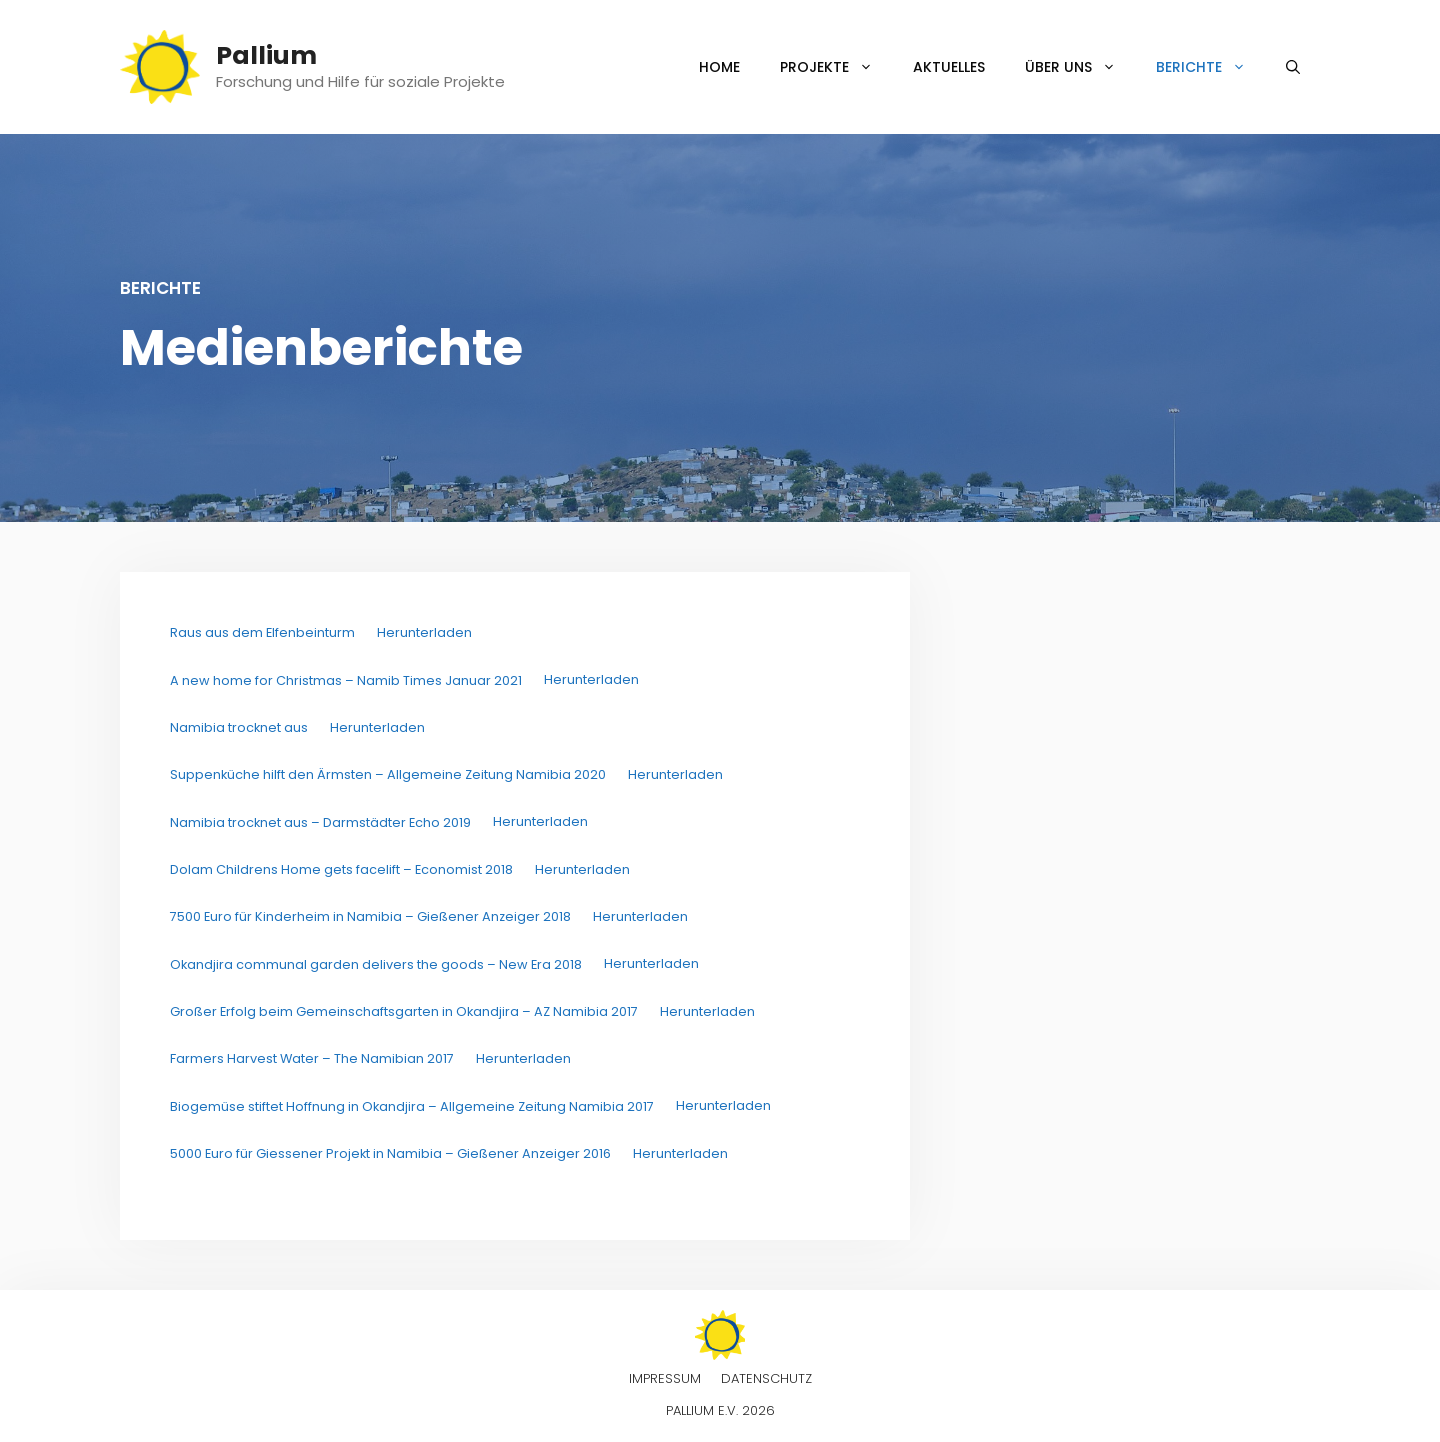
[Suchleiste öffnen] (1293, 67)
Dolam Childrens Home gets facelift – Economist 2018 (341, 869)
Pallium (266, 55)
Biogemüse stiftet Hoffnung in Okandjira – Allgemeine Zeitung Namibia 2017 (412, 1106)
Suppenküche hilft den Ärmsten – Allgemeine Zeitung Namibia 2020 (388, 774)
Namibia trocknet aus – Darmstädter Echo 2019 (320, 822)
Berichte (1211, 67)
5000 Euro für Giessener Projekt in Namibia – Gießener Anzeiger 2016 (390, 1153)
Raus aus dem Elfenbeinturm (262, 632)
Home (719, 67)
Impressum (665, 1378)
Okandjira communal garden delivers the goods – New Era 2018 (376, 964)
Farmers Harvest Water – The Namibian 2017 (312, 1058)
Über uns (1080, 67)
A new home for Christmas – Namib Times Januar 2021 (346, 680)
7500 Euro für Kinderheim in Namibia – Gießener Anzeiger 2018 (370, 916)
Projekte (836, 67)
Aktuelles (949, 67)
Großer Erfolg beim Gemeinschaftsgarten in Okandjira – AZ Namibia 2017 (404, 1011)
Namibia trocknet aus (239, 727)
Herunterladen (424, 632)
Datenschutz (766, 1378)
